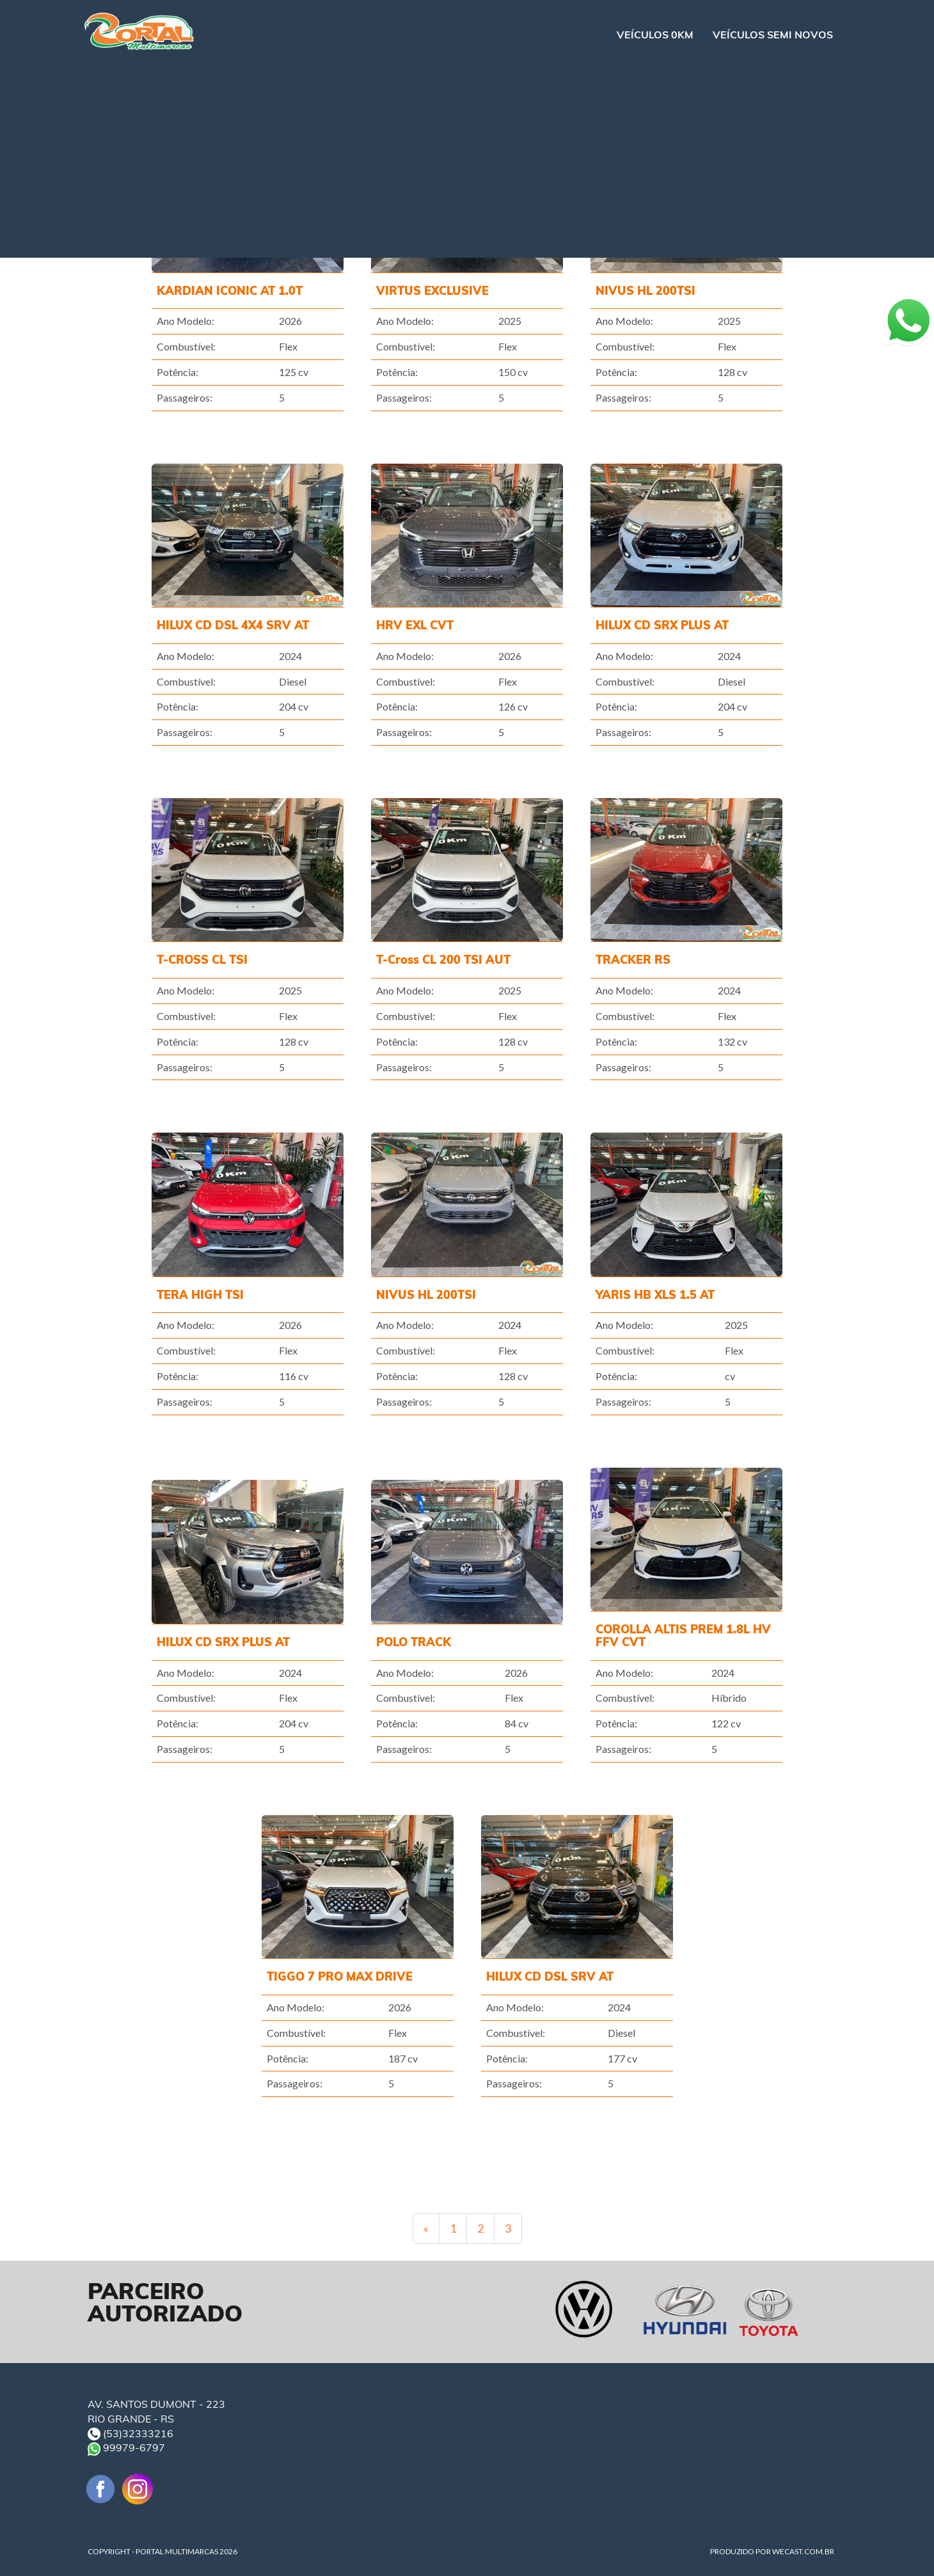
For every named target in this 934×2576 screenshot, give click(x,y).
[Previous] (426, 2228)
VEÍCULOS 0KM (655, 34)
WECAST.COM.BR (803, 2551)
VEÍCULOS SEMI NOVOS (773, 34)
